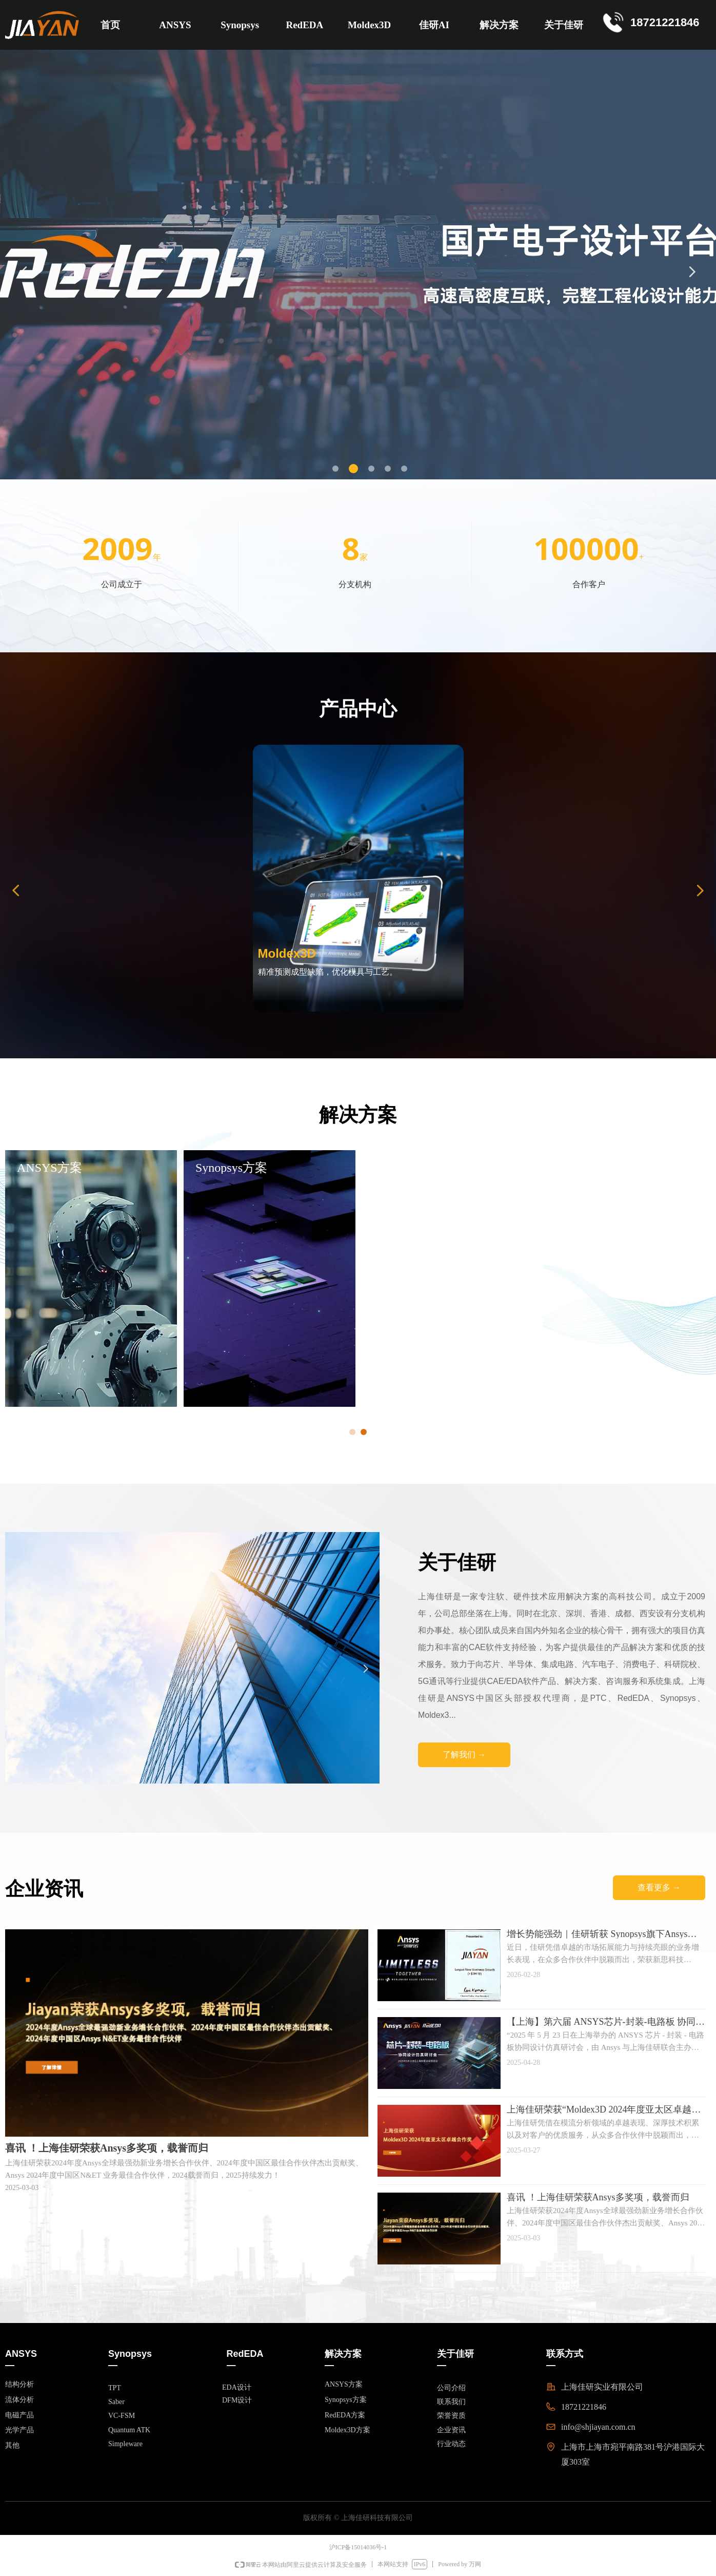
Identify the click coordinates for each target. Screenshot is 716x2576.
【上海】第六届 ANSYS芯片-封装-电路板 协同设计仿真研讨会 (606, 2021)
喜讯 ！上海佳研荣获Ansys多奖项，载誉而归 (598, 2197)
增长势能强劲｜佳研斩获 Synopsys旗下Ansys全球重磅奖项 (602, 1934)
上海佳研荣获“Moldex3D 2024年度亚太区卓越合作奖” (604, 2109)
